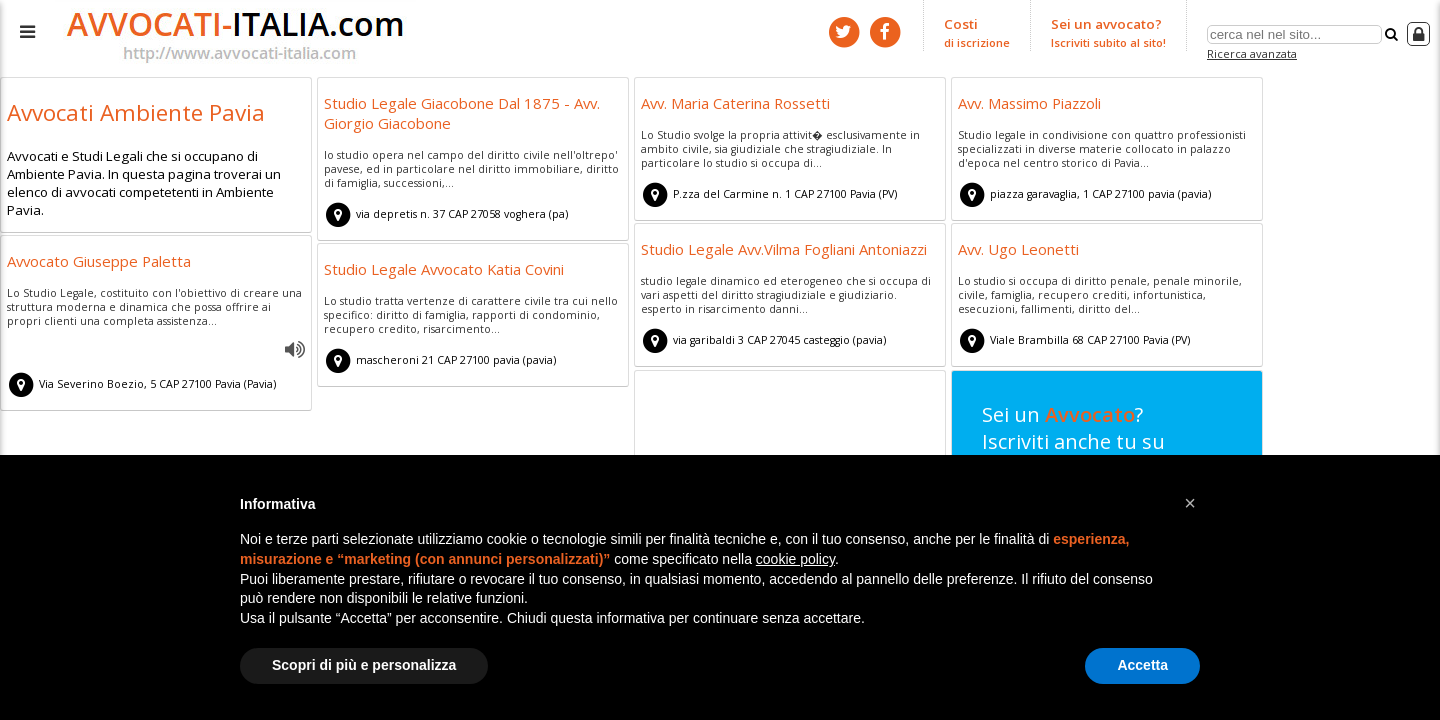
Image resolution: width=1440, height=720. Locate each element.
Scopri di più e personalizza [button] (364, 665)
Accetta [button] (1142, 665)
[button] (1190, 503)
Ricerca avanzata (1251, 53)
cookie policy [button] (795, 559)
